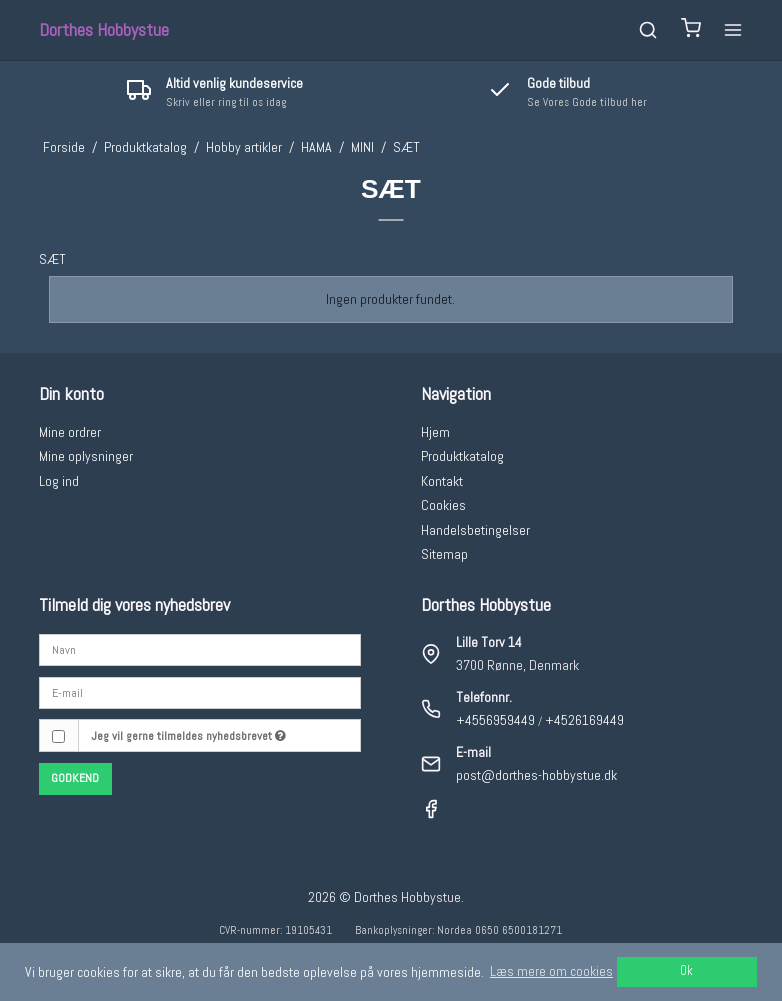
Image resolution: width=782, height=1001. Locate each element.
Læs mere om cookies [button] (551, 971)
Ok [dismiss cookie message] (686, 971)
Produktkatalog (462, 456)
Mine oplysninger (86, 456)
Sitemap (444, 554)
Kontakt (442, 481)
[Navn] (200, 649)
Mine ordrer (70, 432)
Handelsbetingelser (475, 530)
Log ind (59, 481)
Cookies (443, 505)
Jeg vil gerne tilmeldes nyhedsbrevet (188, 736)
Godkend (75, 778)
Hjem (435, 432)
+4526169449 (584, 720)
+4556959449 (495, 720)
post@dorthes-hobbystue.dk (536, 775)
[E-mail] (200, 692)
